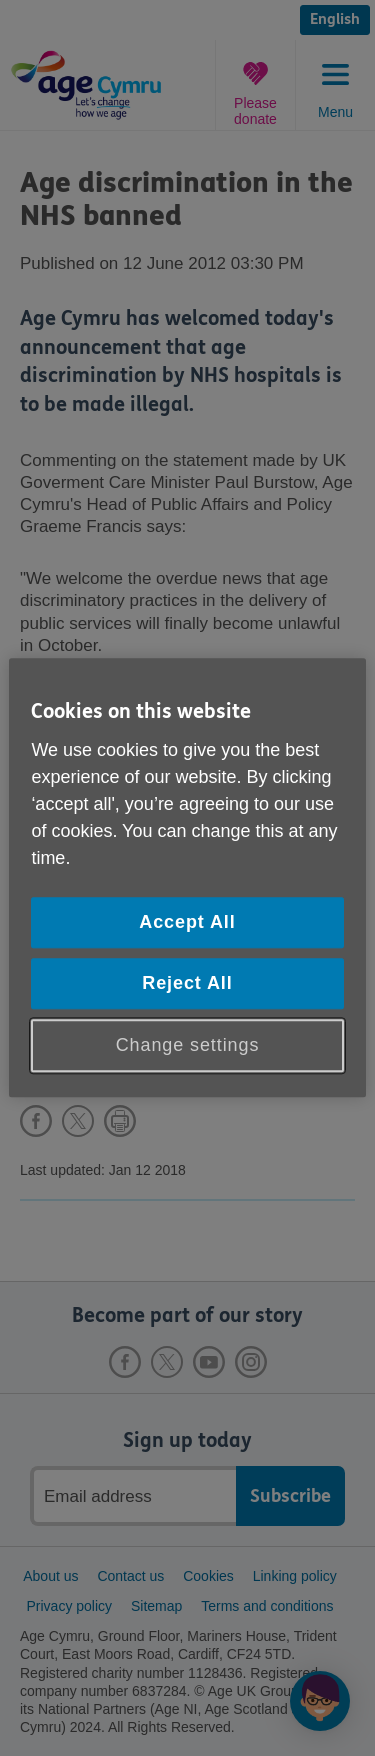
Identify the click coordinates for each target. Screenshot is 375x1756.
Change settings (188, 1045)
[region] (187, 877)
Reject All (187, 983)
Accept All (187, 922)
